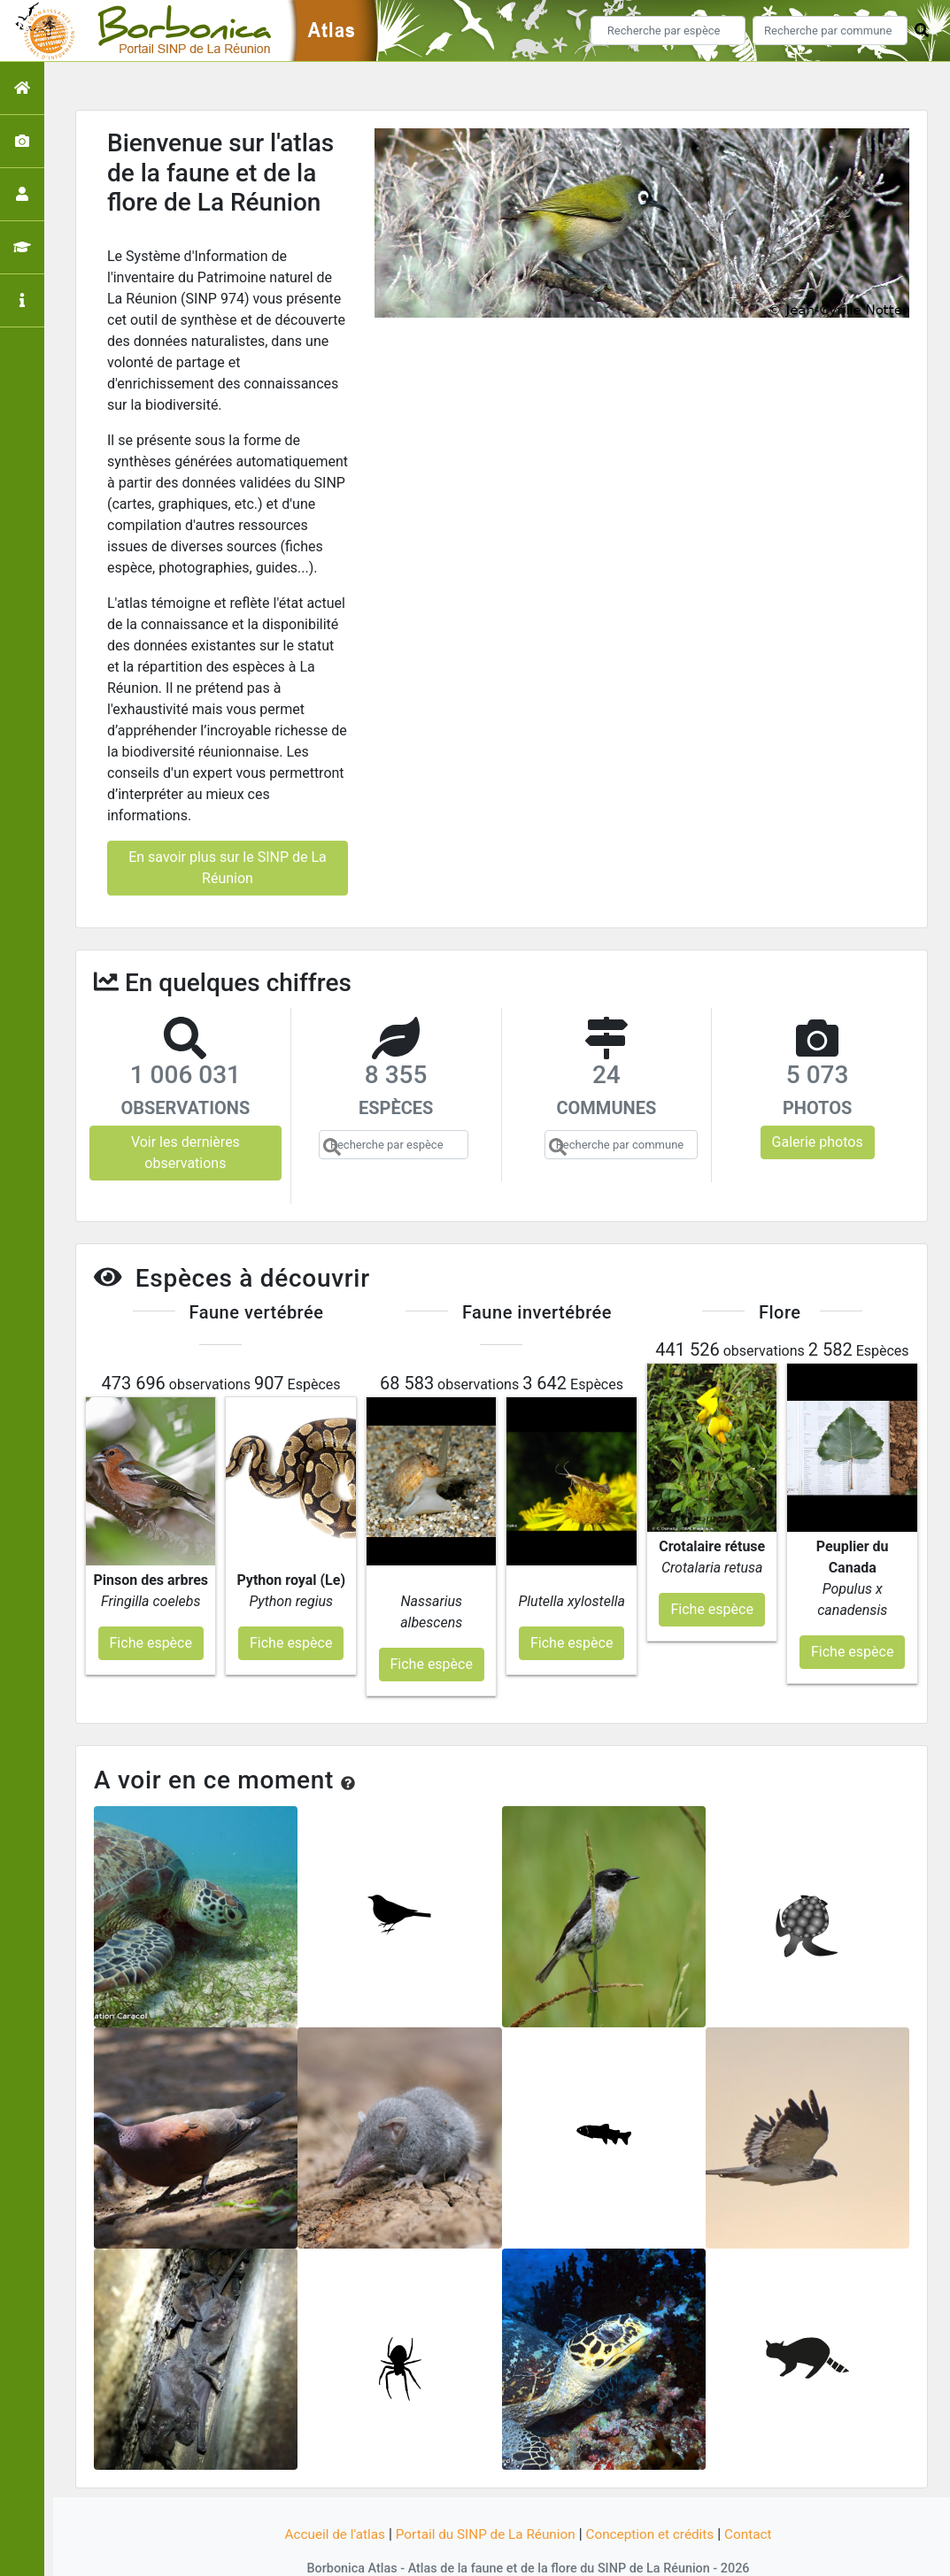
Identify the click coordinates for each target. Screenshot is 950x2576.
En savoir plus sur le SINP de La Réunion (227, 868)
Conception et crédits (655, 2498)
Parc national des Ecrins (663, 2552)
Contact (758, 2498)
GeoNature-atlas (444, 2552)
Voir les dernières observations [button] (185, 1153)
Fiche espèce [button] (151, 1607)
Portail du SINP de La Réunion (483, 2498)
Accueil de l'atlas (326, 2498)
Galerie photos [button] (817, 1142)
